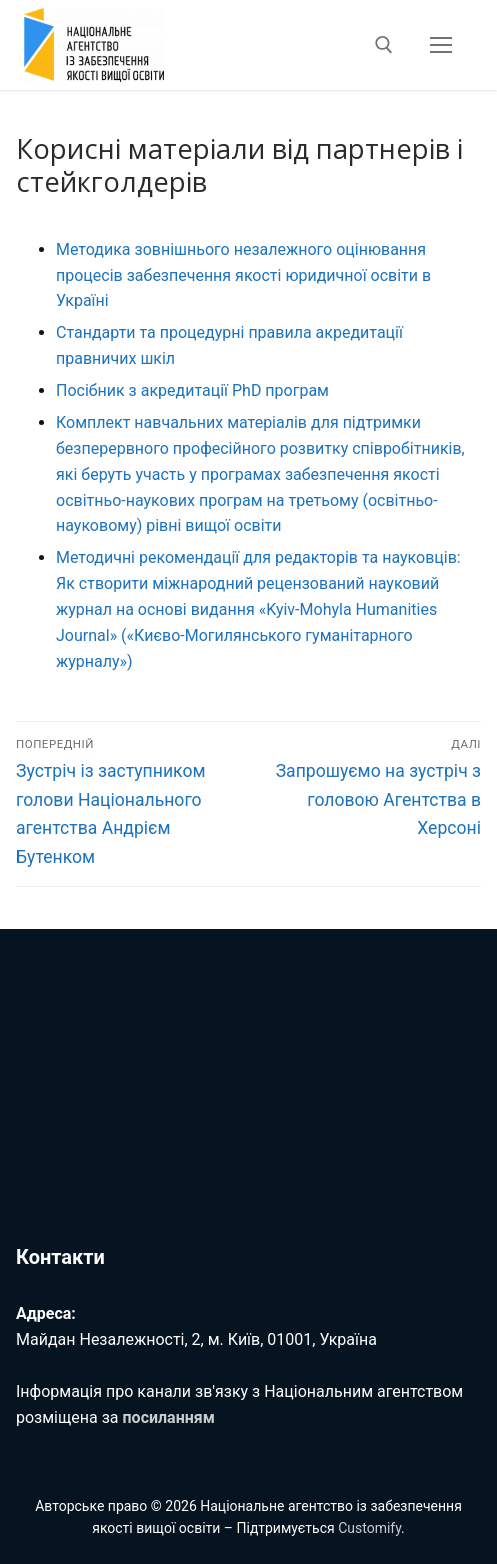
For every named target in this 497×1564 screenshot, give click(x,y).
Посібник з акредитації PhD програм (192, 390)
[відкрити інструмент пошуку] (384, 45)
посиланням (169, 1417)
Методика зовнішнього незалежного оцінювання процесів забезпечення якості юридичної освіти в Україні (243, 275)
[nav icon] (441, 45)
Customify (369, 1528)
